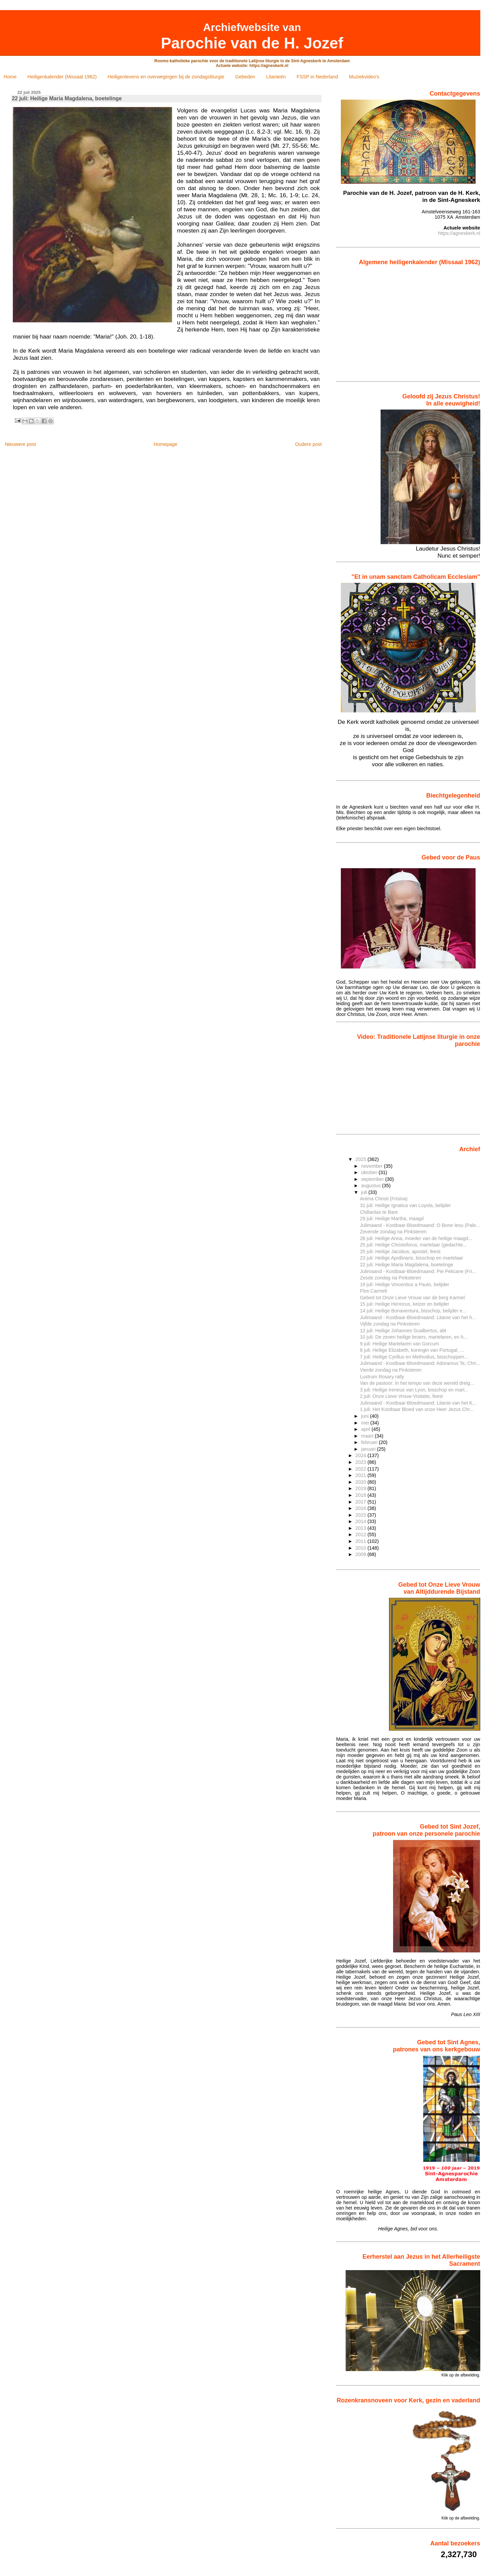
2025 (361, 1159)
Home (10, 76)
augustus (371, 1185)
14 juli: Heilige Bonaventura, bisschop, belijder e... (413, 1310)
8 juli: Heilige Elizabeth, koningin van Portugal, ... (412, 1350)
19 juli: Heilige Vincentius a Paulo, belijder (404, 1284)
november (372, 1166)
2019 (361, 1488)
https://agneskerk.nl (459, 233)
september (373, 1179)
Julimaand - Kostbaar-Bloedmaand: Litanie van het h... (418, 1317)
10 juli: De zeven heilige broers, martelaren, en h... (413, 1337)
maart (368, 1436)
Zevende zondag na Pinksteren (393, 1231)
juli (364, 1192)
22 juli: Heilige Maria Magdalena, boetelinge (406, 1264)
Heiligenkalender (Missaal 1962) (62, 76)
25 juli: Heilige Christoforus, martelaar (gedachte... (413, 1244)
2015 (361, 1515)
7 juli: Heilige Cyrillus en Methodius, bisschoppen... (414, 1357)
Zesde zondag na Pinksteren (390, 1277)
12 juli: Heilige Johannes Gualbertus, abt (403, 1330)
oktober (370, 1172)
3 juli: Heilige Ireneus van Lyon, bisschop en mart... (414, 1389)
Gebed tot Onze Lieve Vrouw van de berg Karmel (412, 1297)
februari (370, 1442)
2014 (361, 1521)
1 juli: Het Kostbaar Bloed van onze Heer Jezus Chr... (417, 1409)
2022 (361, 1469)
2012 (361, 1534)
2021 (361, 1475)
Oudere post (308, 444)
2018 (361, 1495)
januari (369, 1449)
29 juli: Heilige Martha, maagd (392, 1218)
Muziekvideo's (364, 76)
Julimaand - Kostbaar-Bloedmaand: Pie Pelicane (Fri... (418, 1271)
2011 (361, 1541)
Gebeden (245, 76)
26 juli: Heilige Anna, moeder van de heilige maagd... (416, 1238)
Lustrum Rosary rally (382, 1376)
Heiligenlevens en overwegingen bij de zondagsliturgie (166, 76)
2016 (361, 1508)
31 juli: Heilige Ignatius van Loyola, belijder (405, 1205)
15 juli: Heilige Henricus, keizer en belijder (404, 1304)
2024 (361, 1455)
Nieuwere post (20, 444)
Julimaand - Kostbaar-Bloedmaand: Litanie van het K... (418, 1403)
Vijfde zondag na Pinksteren (390, 1324)
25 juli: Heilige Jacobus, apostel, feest (400, 1251)
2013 (361, 1528)
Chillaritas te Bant (379, 1212)
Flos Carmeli (373, 1291)
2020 (361, 1482)
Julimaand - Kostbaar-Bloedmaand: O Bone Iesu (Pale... (420, 1225)
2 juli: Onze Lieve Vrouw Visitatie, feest (401, 1396)
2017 (361, 1502)
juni (365, 1416)
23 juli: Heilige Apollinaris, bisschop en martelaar (411, 1258)
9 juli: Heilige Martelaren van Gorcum (399, 1343)
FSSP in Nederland (317, 76)
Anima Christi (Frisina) (384, 1198)
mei (365, 1422)
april (366, 1429)
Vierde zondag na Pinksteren (391, 1370)
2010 (361, 1548)
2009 (361, 1554)
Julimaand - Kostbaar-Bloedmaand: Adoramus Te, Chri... (420, 1363)
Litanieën (276, 76)
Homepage (165, 444)
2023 (361, 1462)
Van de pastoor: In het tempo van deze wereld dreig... (417, 1383)
